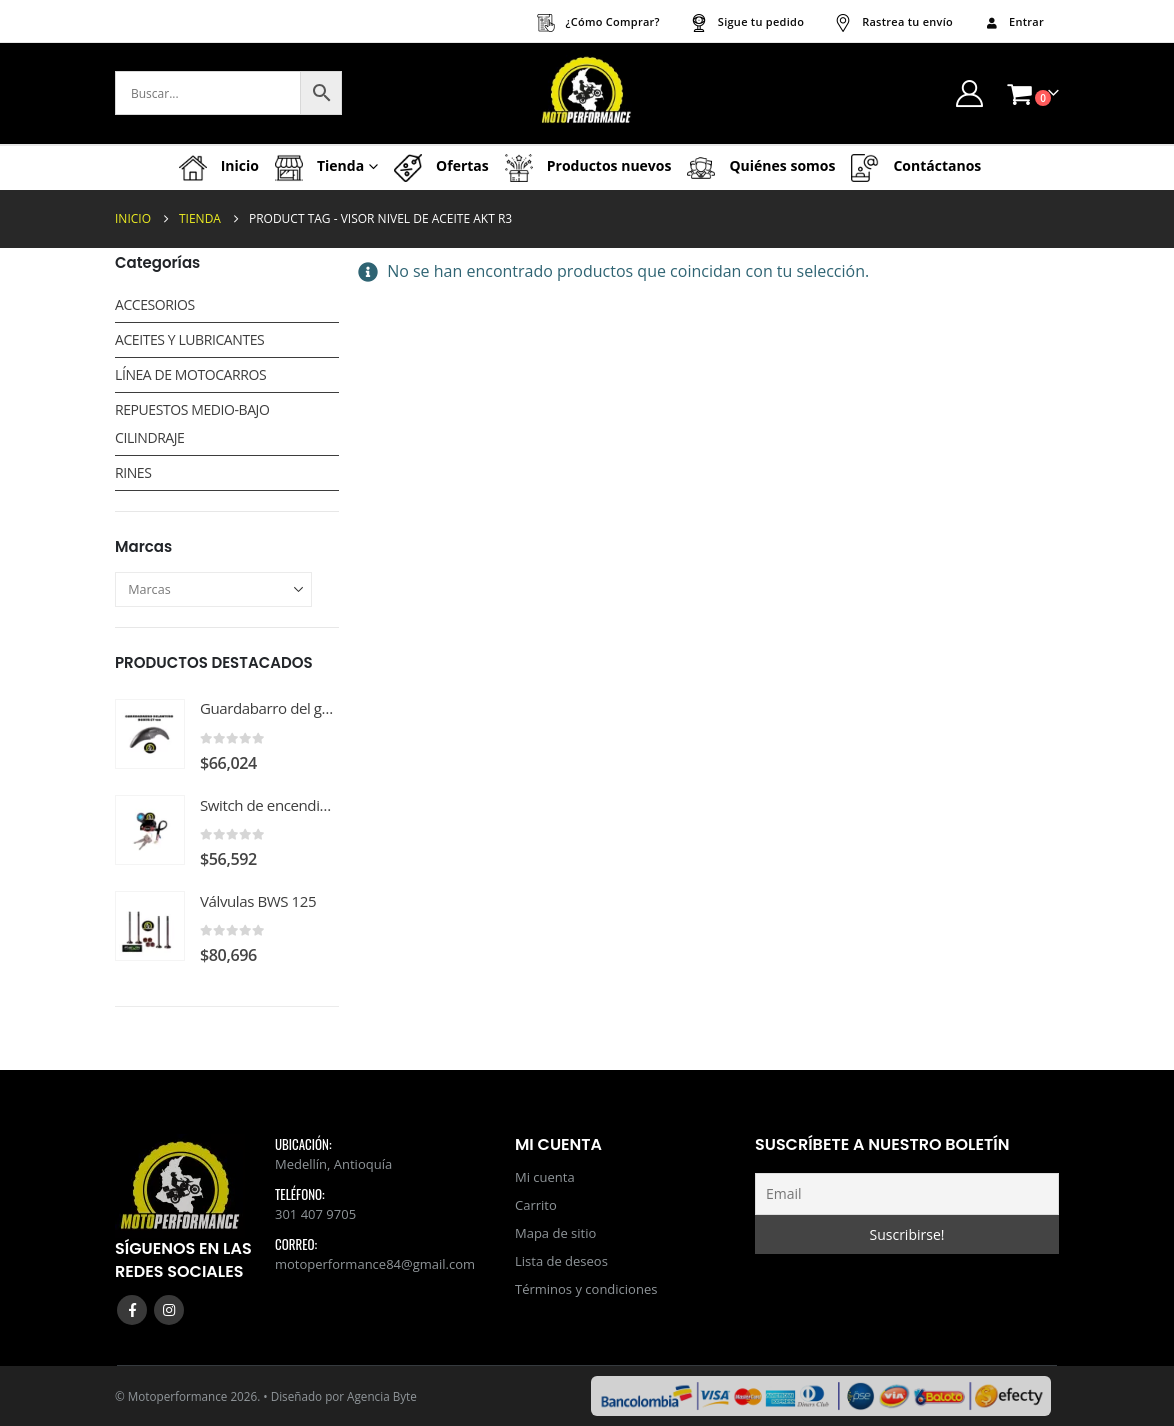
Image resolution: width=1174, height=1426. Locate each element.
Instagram (169, 1310)
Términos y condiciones (586, 1289)
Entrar (1013, 21)
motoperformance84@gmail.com (375, 1264)
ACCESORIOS (155, 304)
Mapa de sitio (555, 1233)
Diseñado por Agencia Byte (344, 1396)
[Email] (907, 1194)
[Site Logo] (587, 93)
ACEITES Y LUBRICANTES (189, 339)
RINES (133, 472)
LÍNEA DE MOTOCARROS (190, 374)
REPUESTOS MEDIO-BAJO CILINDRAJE (192, 423)
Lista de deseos (561, 1261)
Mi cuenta (545, 1177)
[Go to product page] (150, 734)
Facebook (132, 1310)
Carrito (536, 1205)
